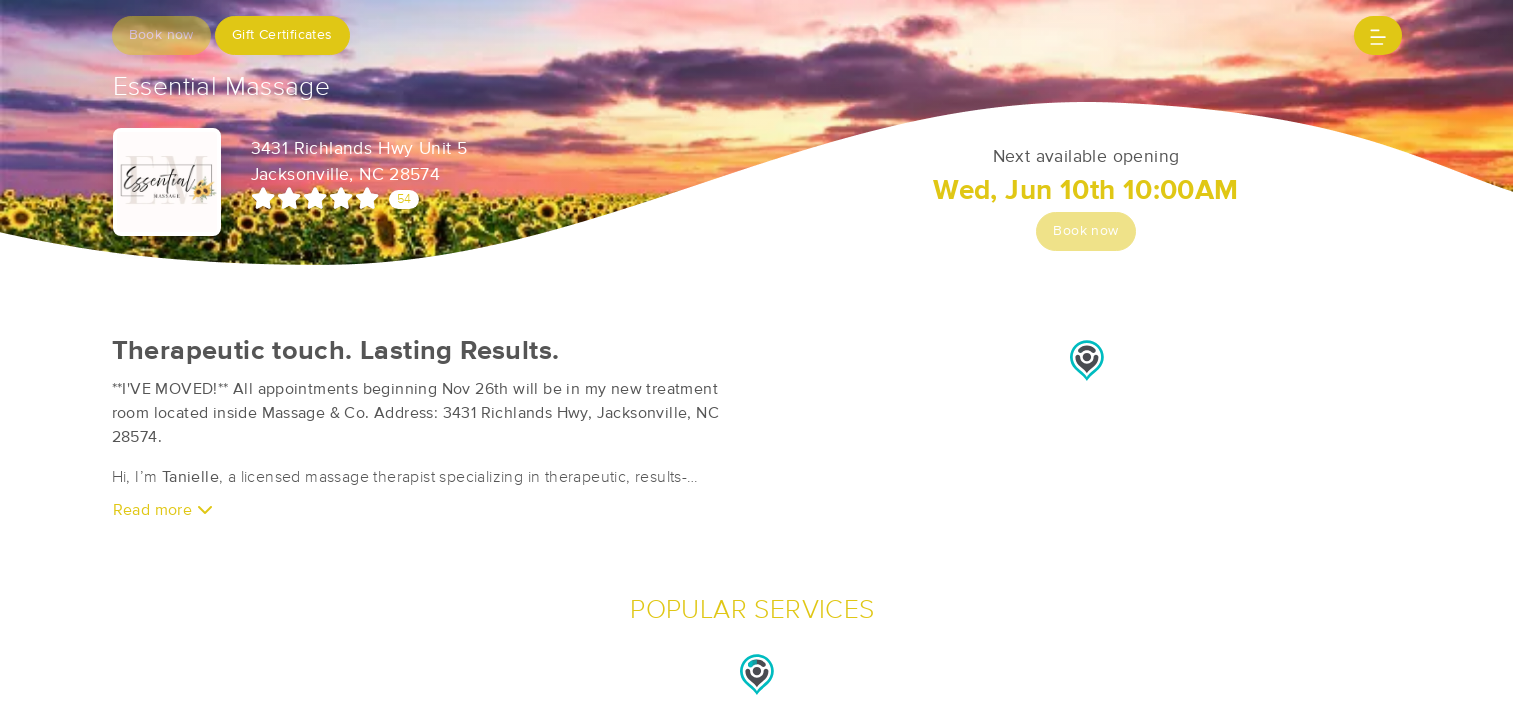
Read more (163, 509)
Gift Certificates (282, 35)
